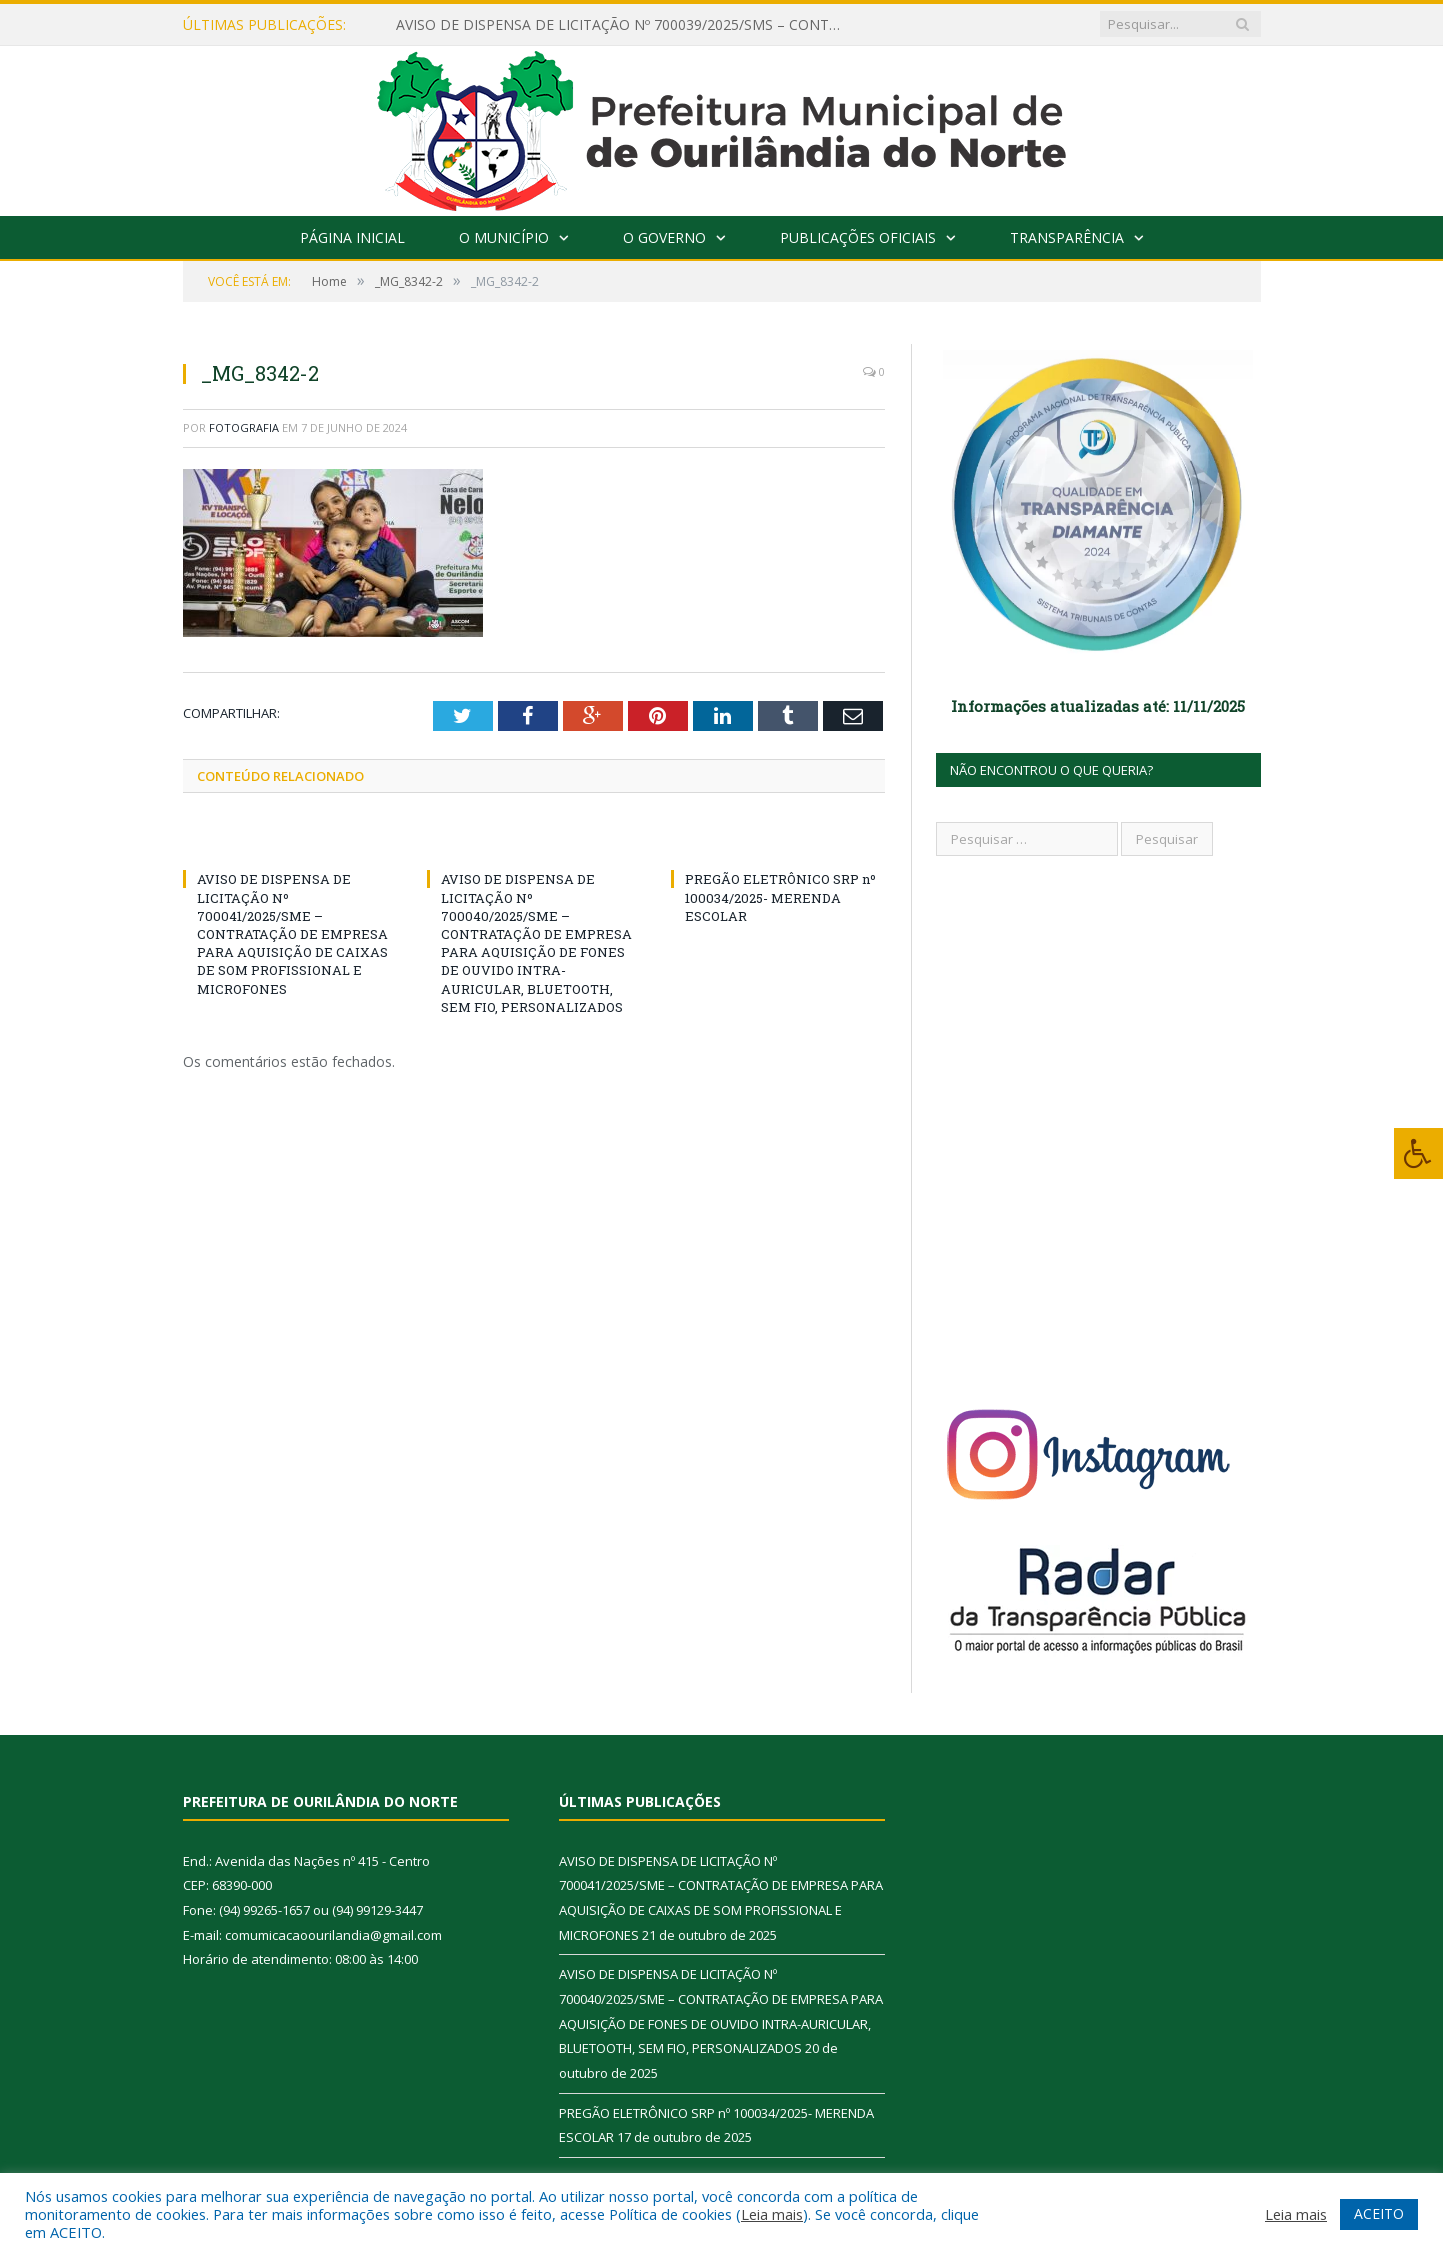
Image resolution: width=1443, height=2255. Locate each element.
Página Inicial (352, 237)
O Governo (664, 237)
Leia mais (772, 2214)
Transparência (1067, 237)
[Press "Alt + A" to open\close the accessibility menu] (1418, 1153)
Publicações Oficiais (858, 237)
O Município (504, 237)
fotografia (244, 427)
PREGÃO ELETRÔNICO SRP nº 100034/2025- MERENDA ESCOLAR (780, 897)
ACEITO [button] (1379, 2213)
